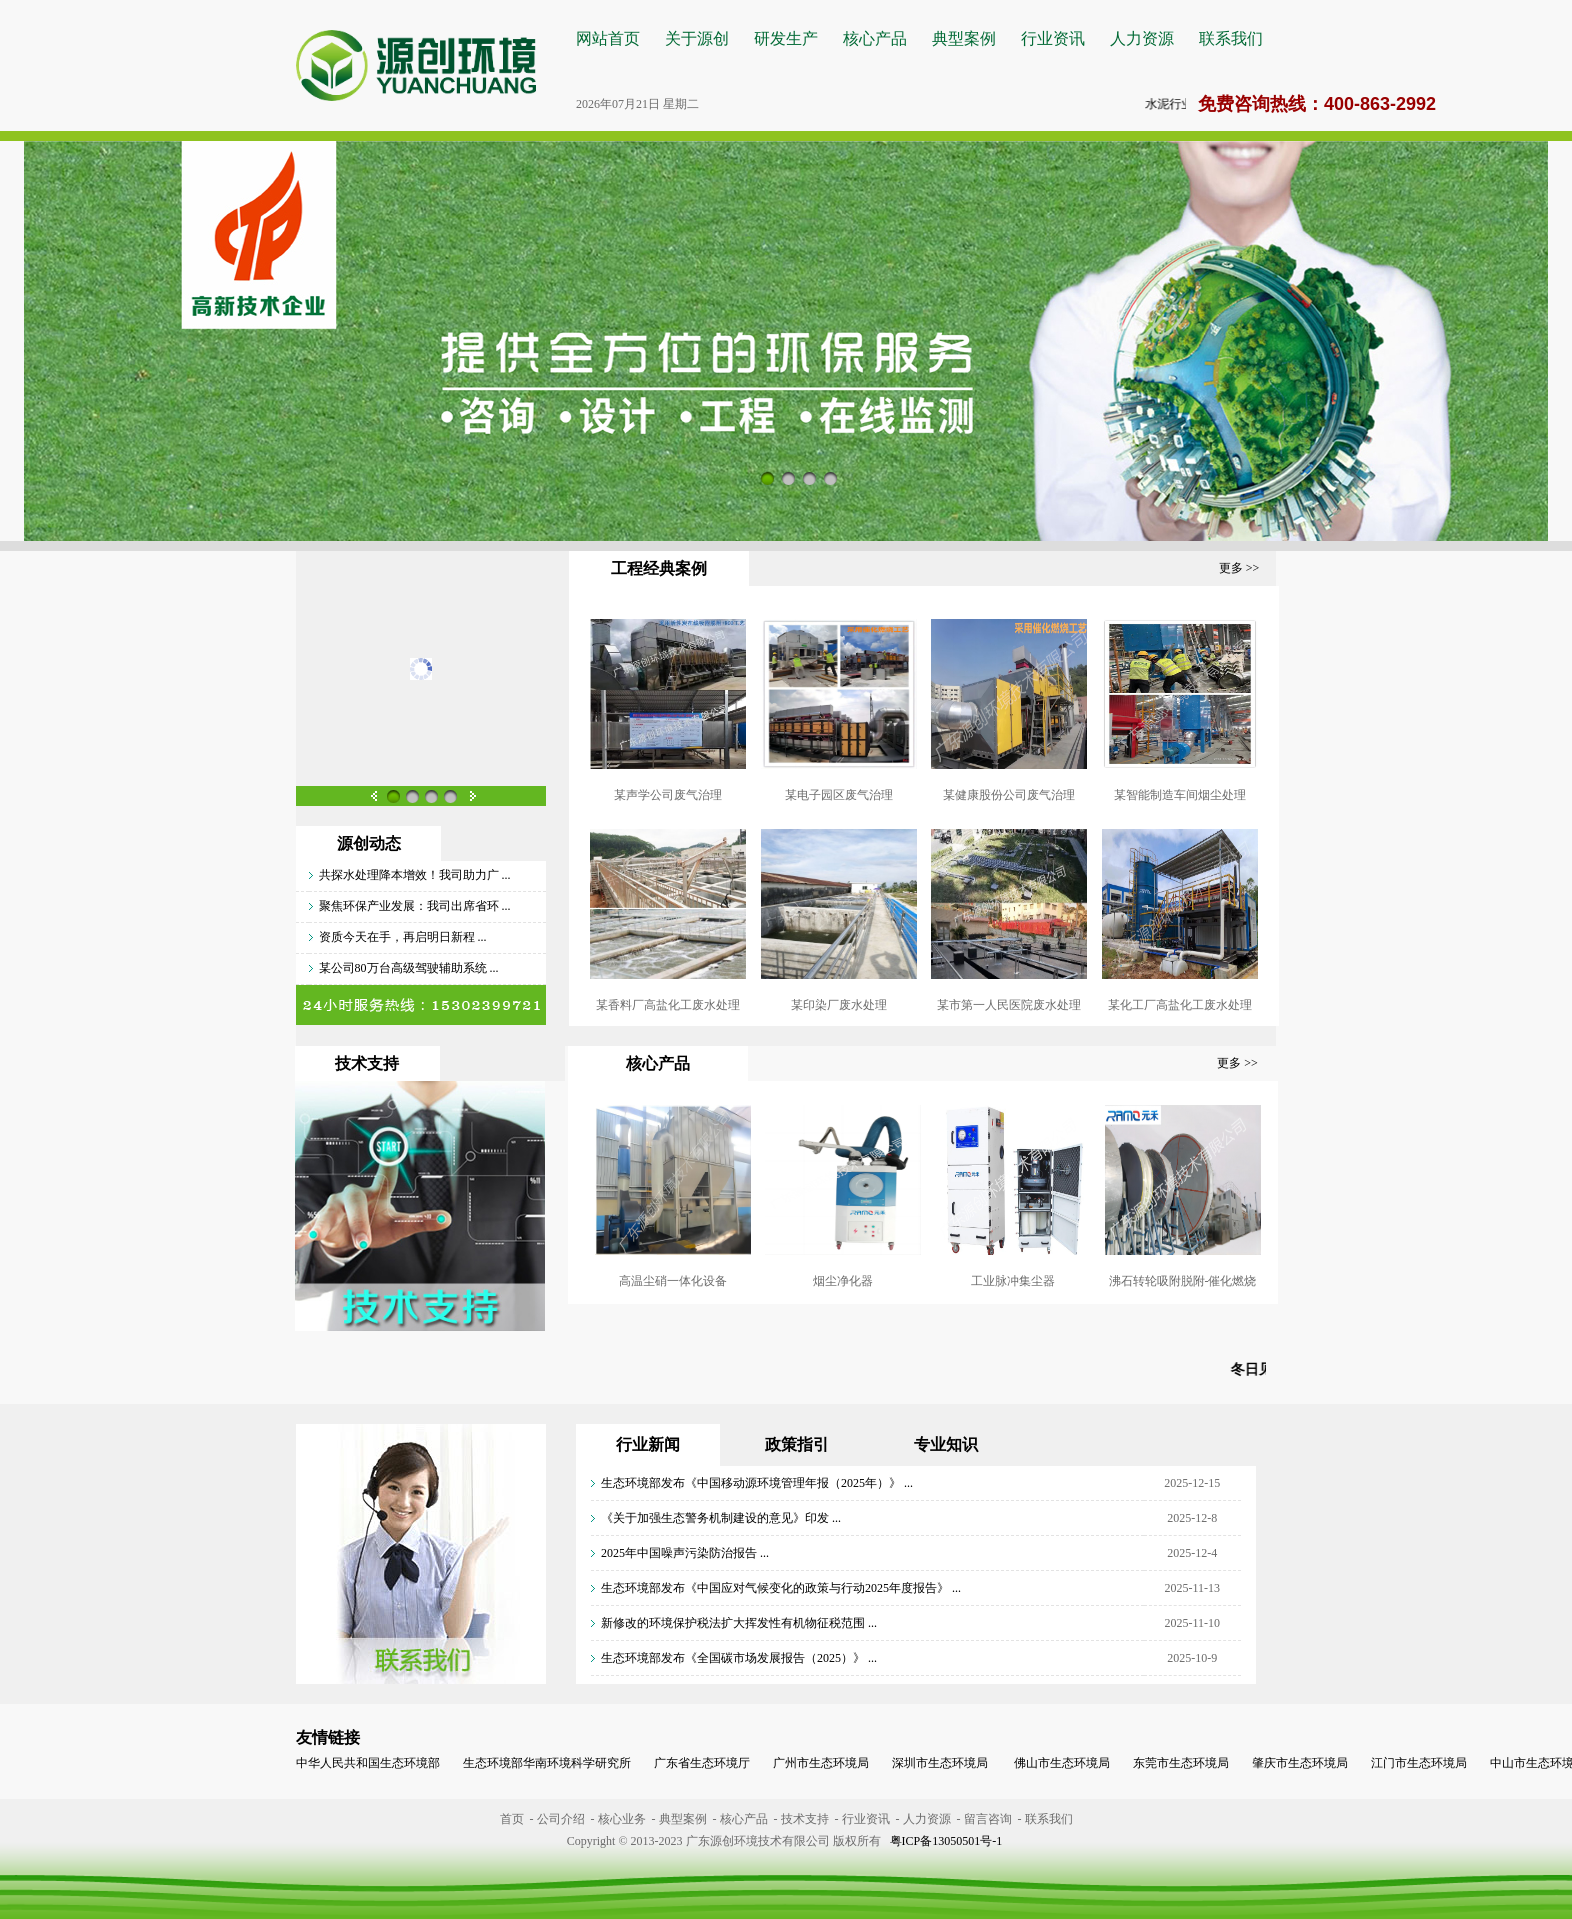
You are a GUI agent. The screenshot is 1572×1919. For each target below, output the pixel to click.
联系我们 (1231, 38)
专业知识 (946, 1444)
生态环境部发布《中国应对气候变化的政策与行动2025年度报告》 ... (781, 1588)
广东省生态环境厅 (702, 1763)
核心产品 (875, 38)
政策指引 (797, 1444)
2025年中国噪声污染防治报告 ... (685, 1553)
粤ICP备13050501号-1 (946, 1841)
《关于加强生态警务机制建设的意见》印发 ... (721, 1518)
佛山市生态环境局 (1060, 1763)
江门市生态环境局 (1419, 1763)
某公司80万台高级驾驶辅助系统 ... (409, 968)
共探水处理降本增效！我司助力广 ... (415, 875)
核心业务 (622, 1819)
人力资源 (1142, 38)
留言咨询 (988, 1819)
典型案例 (964, 38)
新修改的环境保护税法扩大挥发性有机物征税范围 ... (739, 1623)
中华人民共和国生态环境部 (368, 1763)
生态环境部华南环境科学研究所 (547, 1763)
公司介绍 (561, 1819)
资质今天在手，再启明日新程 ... (403, 937)
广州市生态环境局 (821, 1763)
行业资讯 (1053, 38)
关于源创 (697, 38)
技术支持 (805, 1819)
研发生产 (786, 38)
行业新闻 (648, 1444)
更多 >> (1239, 568)
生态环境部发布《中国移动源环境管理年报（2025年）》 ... (757, 1483)
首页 (512, 1819)
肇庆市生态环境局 (1300, 1763)
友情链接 (328, 1737)
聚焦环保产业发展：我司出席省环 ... (415, 906)
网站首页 (608, 38)
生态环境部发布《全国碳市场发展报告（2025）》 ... (739, 1658)
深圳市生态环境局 (940, 1763)
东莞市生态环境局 (1181, 1763)
